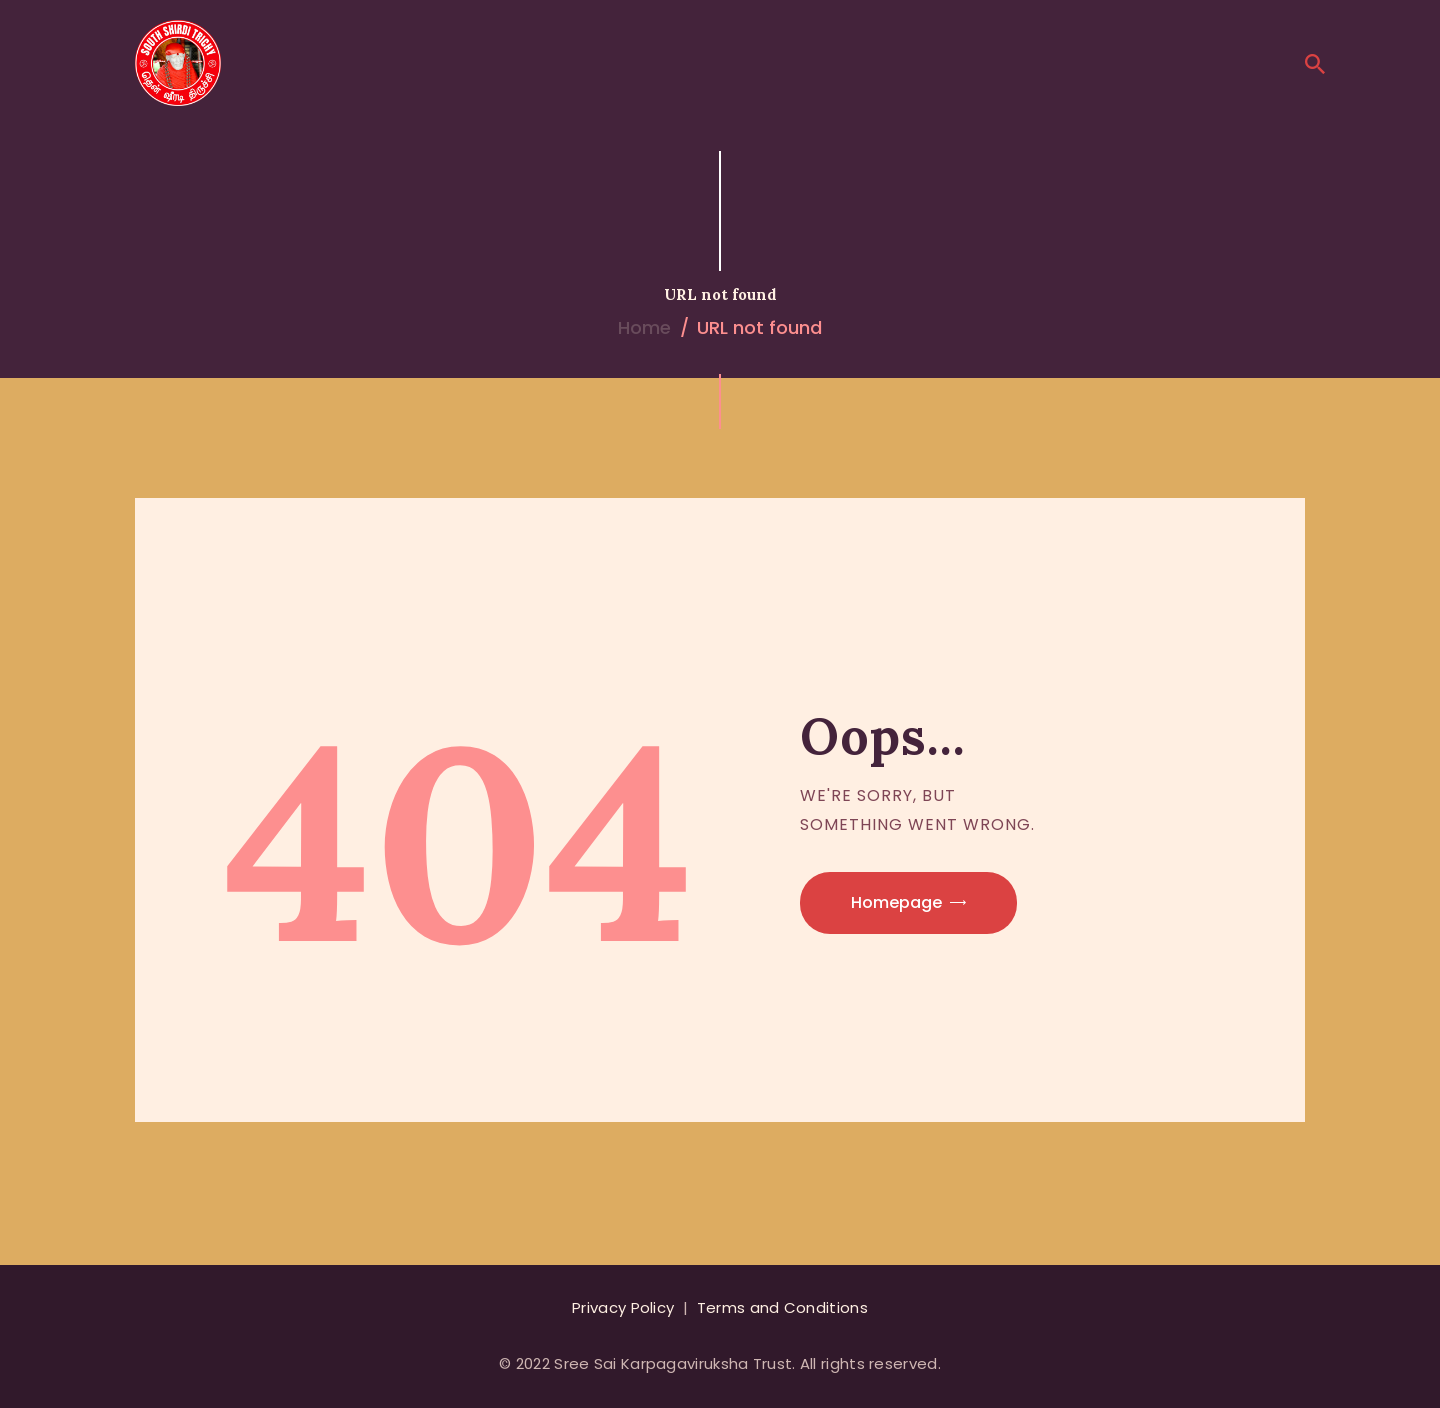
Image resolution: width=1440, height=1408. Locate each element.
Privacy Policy (623, 1307)
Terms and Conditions (782, 1307)
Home (644, 327)
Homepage (896, 902)
